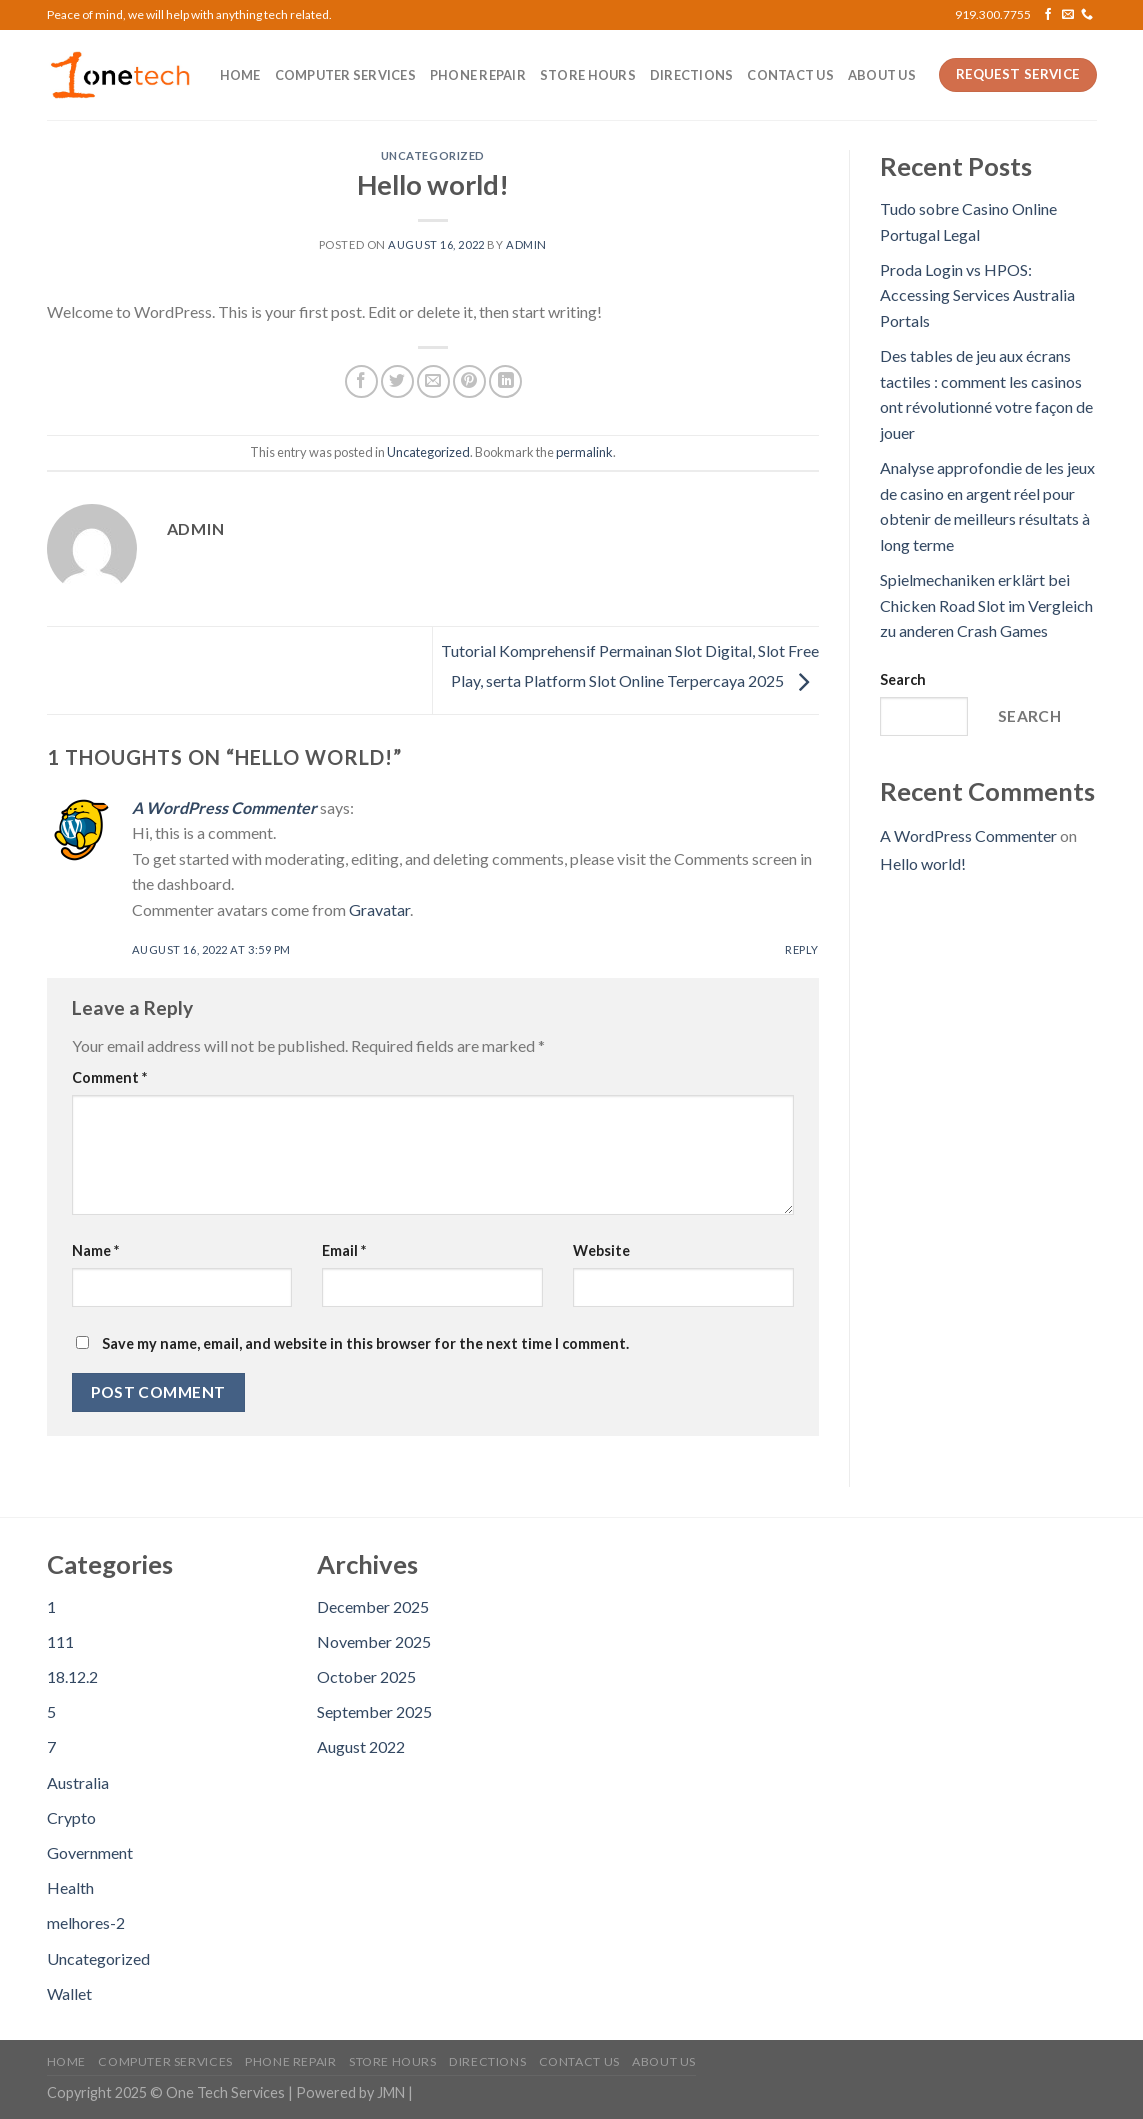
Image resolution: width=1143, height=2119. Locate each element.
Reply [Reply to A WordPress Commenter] (802, 949)
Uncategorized (433, 155)
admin (526, 244)
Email (344, 1250)
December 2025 (373, 1606)
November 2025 (374, 1641)
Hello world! (923, 863)
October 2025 (366, 1676)
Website (601, 1250)
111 (60, 1641)
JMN (391, 2092)
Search (903, 679)
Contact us (790, 75)
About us (882, 75)
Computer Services (345, 75)
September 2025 (374, 1711)
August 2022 (361, 1746)
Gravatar (379, 909)
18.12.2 (72, 1676)
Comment (109, 1077)
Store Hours (588, 75)
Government (90, 1852)
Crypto (71, 1817)
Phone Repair (478, 75)
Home (240, 75)
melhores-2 (86, 1922)
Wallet (69, 1993)
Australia (78, 1782)
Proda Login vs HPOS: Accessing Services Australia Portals (977, 295)
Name (95, 1250)
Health (70, 1887)
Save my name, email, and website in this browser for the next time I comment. (365, 1343)
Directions (692, 75)
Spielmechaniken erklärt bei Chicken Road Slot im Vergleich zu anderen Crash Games (986, 605)
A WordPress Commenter (224, 807)
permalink (584, 452)
